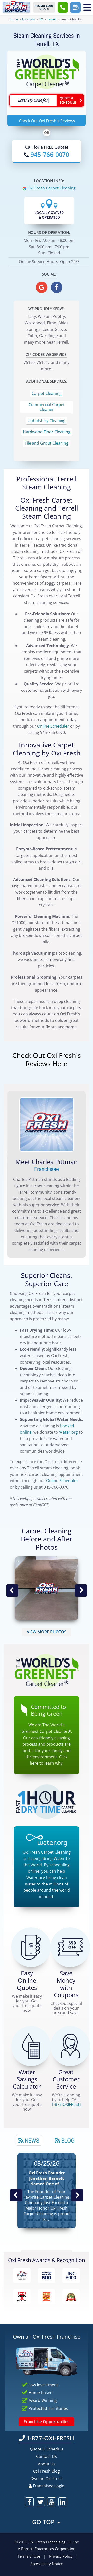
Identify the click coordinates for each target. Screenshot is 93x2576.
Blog (65, 2140)
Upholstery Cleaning (46, 420)
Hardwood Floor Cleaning (46, 432)
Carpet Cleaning (47, 393)
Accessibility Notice (46, 2563)
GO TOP (46, 2522)
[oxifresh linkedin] (62, 2501)
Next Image (81, 1591)
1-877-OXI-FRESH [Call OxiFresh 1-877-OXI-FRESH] (46, 2438)
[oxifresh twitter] (40, 2501)
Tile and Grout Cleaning (46, 443)
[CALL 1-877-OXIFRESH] (70, 2046)
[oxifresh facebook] (56, 287)
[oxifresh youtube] (51, 2501)
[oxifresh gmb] (41, 287)
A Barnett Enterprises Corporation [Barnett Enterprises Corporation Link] (46, 2548)
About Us (46, 2464)
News (28, 2140)
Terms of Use (29, 2556)
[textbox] (33, 100)
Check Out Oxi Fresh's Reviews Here (46, 1059)
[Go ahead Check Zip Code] (70, 100)
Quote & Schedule (46, 2449)
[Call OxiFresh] (46, 154)
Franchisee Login (46, 2486)
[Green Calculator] (31, 2046)
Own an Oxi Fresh (46, 2478)
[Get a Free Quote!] (31, 1947)
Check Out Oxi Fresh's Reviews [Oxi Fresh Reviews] (47, 121)
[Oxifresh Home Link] (16, 7)
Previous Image (12, 1591)
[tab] (29, 2140)
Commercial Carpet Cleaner (47, 407)
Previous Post (16, 2195)
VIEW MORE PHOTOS (46, 1631)
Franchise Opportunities (46, 2421)
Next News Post (77, 2195)
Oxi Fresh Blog (46, 2471)
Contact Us (46, 2456)
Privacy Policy (61, 2556)
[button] (63, 7)
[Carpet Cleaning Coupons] (70, 1947)
